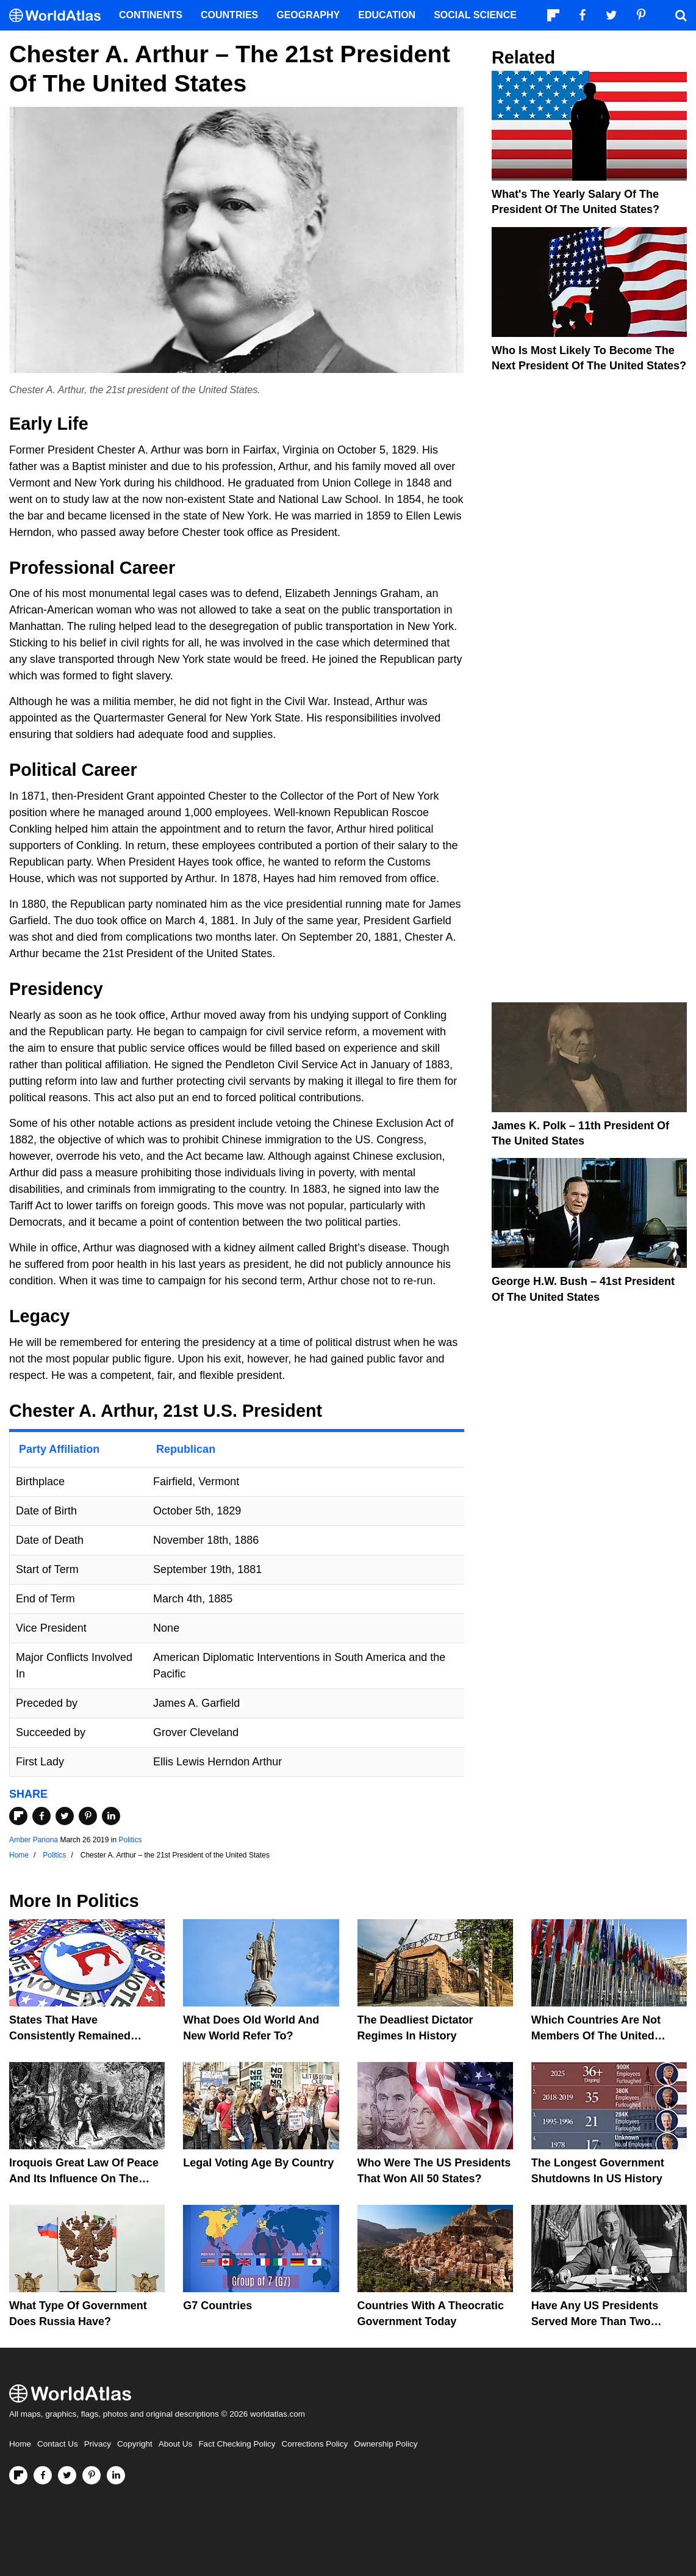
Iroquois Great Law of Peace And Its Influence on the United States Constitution (84, 2178)
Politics (130, 1840)
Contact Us (57, 2443)
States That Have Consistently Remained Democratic (70, 2035)
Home (20, 2443)
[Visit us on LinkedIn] (116, 2475)
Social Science (475, 15)
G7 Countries (217, 2305)
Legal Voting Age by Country (258, 2163)
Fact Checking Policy (236, 2443)
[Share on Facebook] (41, 1816)
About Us (176, 2443)
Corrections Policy (314, 2443)
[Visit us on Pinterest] (91, 2475)
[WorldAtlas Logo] (59, 16)
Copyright (134, 2443)
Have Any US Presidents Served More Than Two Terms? (594, 2320)
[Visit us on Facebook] (43, 2475)
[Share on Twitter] (65, 1816)
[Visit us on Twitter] (67, 2475)
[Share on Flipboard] (18, 1816)
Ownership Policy (385, 2443)
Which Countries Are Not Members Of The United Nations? (596, 2035)
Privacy (97, 2443)
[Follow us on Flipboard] (18, 2475)
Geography (308, 15)
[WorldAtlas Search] (681, 15)
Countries (229, 15)
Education (386, 15)
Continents (150, 15)
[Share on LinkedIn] (111, 1816)
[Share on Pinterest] (88, 1816)
